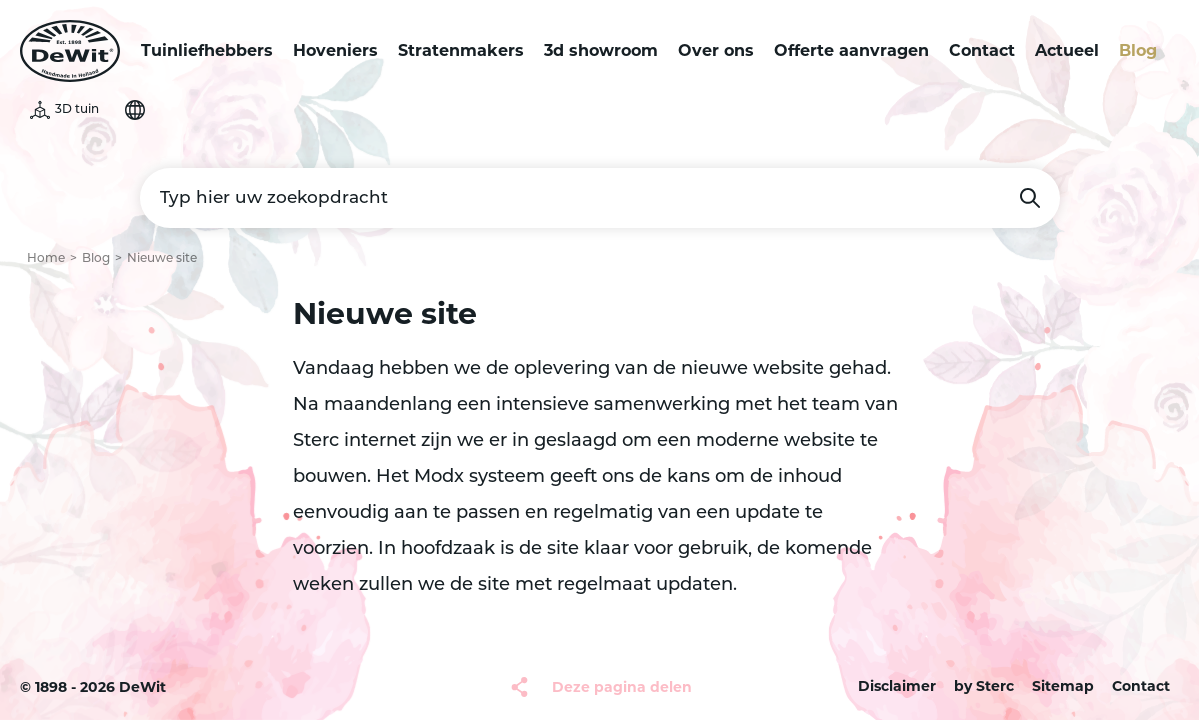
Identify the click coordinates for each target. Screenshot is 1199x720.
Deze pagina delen (622, 687)
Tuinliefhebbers (207, 50)
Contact (982, 50)
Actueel (1067, 50)
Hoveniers (335, 50)
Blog (1138, 50)
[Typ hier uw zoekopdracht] (600, 198)
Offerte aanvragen (851, 50)
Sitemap (1063, 686)
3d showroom (601, 50)
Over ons (716, 50)
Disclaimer (897, 686)
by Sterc (984, 686)
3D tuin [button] (77, 110)
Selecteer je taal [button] (135, 110)
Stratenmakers (461, 50)
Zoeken (1030, 198)
